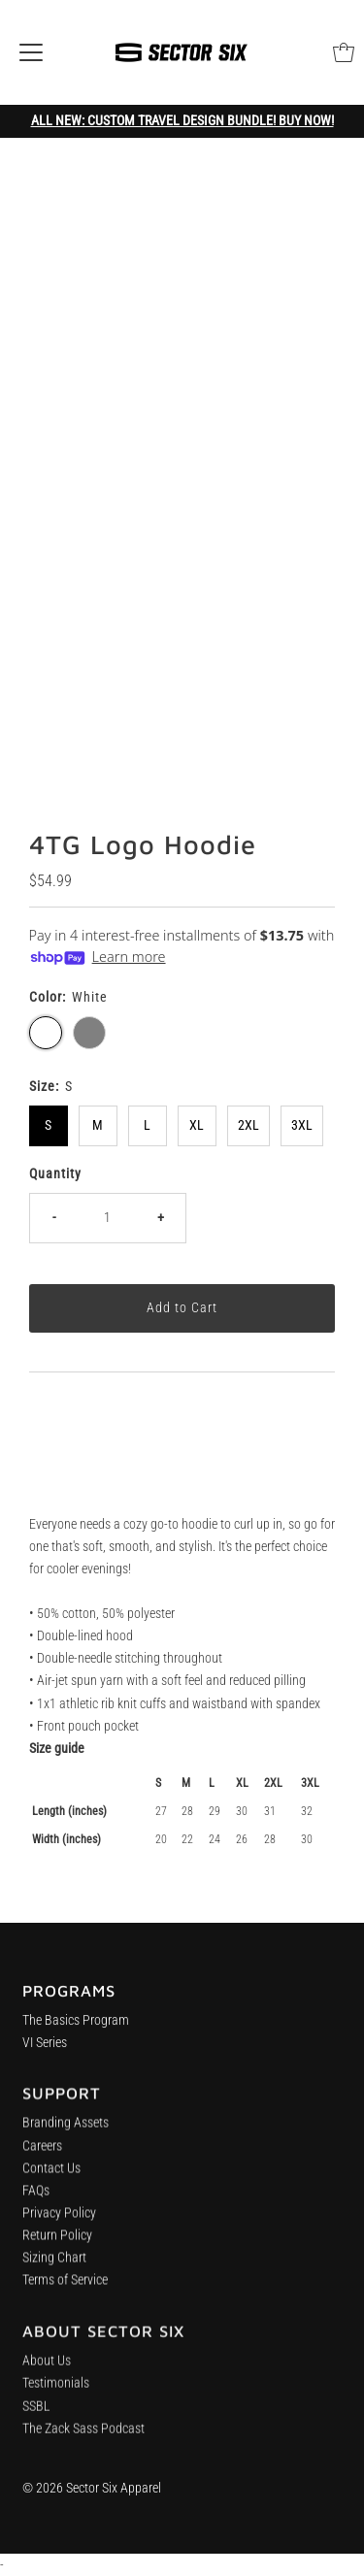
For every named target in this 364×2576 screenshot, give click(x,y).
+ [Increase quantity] (160, 1217)
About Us (46, 2373)
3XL (302, 1125)
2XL (248, 1125)
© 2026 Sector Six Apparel (91, 2488)
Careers (42, 2153)
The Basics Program (75, 2025)
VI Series (44, 2047)
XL (196, 1125)
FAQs (36, 2199)
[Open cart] (343, 52)
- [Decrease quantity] (53, 1217)
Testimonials (55, 2397)
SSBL (36, 2419)
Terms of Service (65, 2288)
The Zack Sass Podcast (83, 2441)
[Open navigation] (31, 52)
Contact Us (51, 2175)
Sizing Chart (54, 2266)
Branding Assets (65, 2131)
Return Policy (57, 2243)
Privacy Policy (59, 2221)
